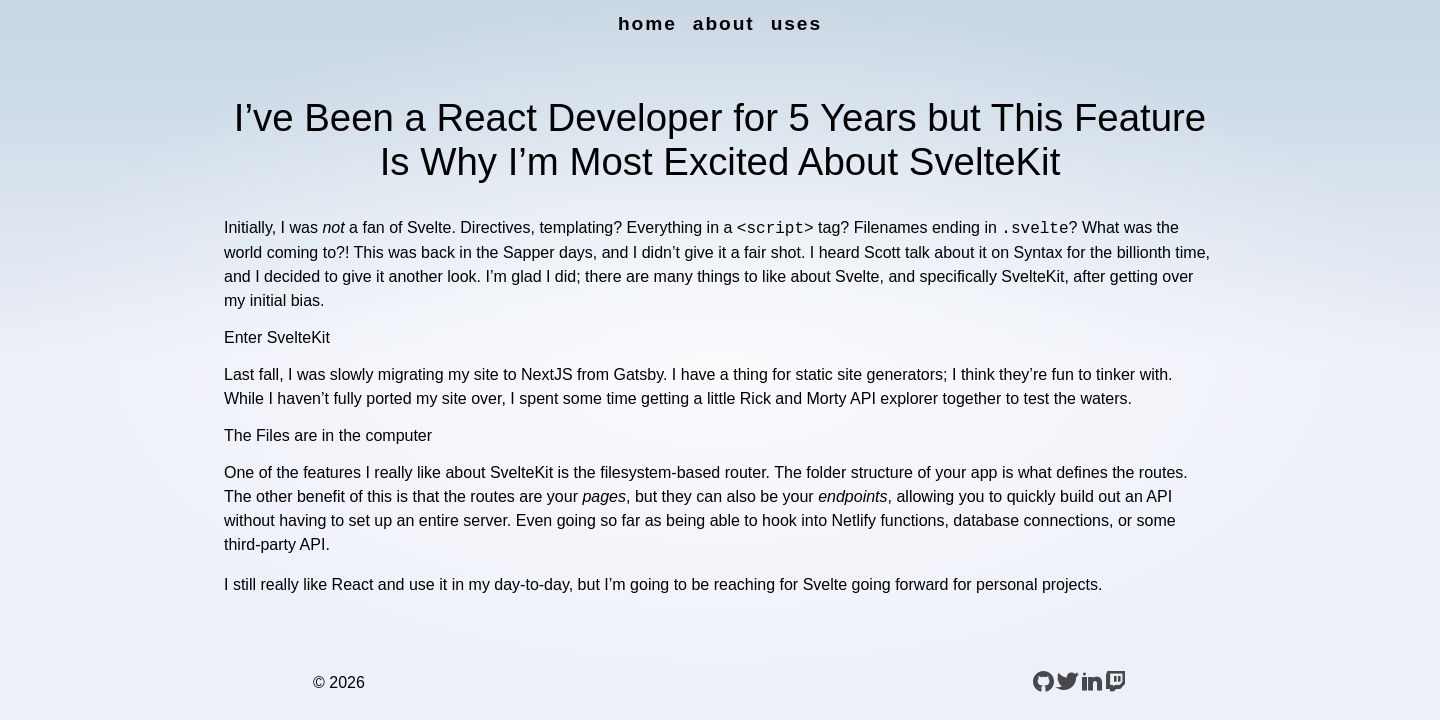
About (724, 23)
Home (647, 23)
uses (796, 23)
